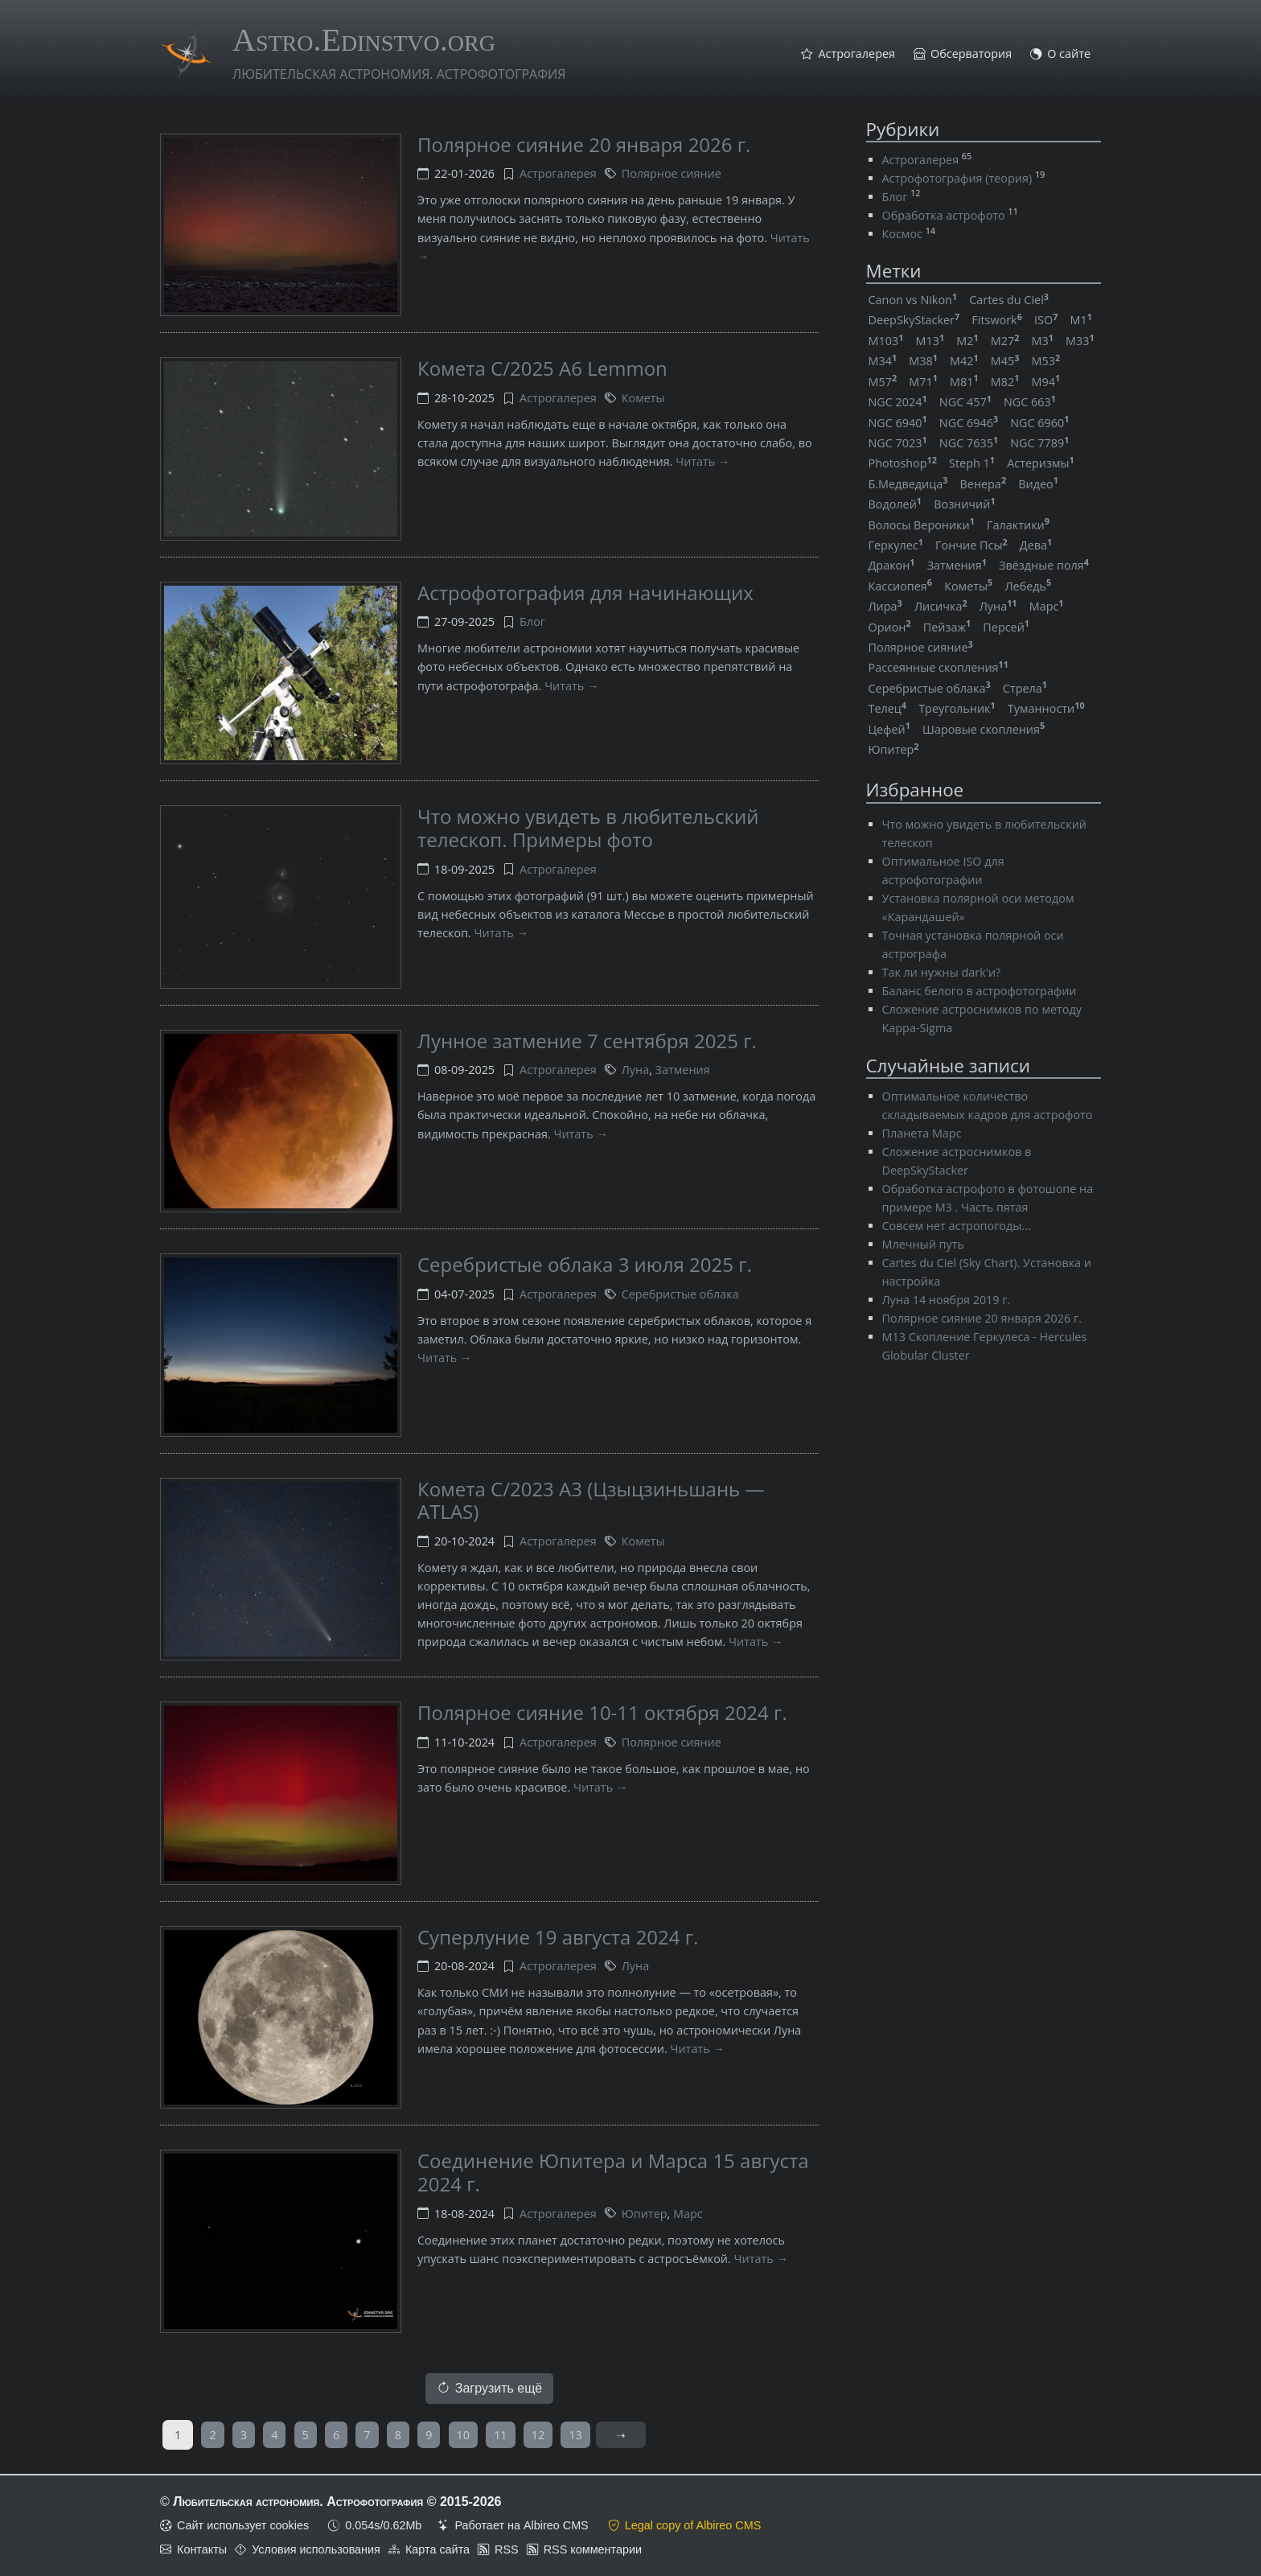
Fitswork (996, 319)
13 (575, 2434)
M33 (1080, 340)
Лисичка (940, 606)
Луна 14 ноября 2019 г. (946, 1299)
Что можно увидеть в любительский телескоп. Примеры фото (587, 828)
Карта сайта (437, 2549)
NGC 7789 (1039, 443)
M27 (1005, 340)
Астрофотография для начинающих (585, 592)
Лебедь (1027, 586)
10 (463, 2434)
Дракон (892, 565)
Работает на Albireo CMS (521, 2525)
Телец (888, 708)
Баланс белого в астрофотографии (979, 990)
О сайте (1069, 54)
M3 (1043, 340)
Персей (1006, 627)
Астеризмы (1040, 463)
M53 (1046, 360)
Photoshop (903, 463)
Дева (1036, 545)
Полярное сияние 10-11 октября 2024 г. (602, 1712)
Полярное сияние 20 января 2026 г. (583, 144)
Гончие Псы (971, 545)
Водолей (895, 504)
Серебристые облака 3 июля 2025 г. (584, 1264)
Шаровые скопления (983, 729)
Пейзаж (947, 627)
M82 (1005, 381)
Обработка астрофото (943, 215)
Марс (688, 2213)
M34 (883, 360)
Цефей (889, 729)
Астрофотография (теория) (957, 178)
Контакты (202, 2549)
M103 (886, 340)
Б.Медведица (908, 484)
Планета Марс (922, 1133)
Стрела (1025, 688)
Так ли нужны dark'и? (941, 972)
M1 (1080, 319)
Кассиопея (901, 586)
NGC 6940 (898, 422)
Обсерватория (971, 54)
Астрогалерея (856, 54)
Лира (885, 606)
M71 (923, 381)
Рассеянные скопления (938, 667)
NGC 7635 (968, 443)
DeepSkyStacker (914, 319)
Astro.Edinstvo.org (363, 40)
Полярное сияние (671, 173)
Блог (532, 621)
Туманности (1046, 708)
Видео (1038, 484)
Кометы (643, 397)
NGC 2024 (898, 401)
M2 (967, 340)
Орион (890, 627)
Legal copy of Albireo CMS (693, 2525)
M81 (964, 381)
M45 (1005, 360)
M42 (964, 360)
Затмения (682, 1069)
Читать (695, 461)
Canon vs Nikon (913, 299)
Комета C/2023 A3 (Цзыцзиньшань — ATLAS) (591, 1500)
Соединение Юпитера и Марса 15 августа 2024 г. (613, 2172)
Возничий (964, 504)
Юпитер (644, 2213)
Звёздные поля (1044, 565)
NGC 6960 (1039, 422)
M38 (923, 360)
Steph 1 (972, 463)
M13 (929, 340)
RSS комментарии (593, 2549)
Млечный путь (923, 1244)
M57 (883, 381)
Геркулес (896, 545)
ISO (1046, 319)
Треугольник (956, 708)
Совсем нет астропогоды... (956, 1225)
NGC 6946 (968, 422)
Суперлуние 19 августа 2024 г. (557, 1937)
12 (538, 2434)
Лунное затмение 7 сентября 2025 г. (587, 1040)
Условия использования (316, 2549)
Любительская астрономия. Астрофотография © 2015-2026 (337, 2501)
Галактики (1018, 525)
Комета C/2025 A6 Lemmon (542, 368)
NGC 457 (965, 401)
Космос (902, 233)
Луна (635, 1069)
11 (500, 2434)
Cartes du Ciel (1009, 299)
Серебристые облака (680, 1294)
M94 (1046, 381)
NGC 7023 (898, 443)
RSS (507, 2549)
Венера (983, 484)
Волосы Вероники (922, 525)
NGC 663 (1030, 401)
